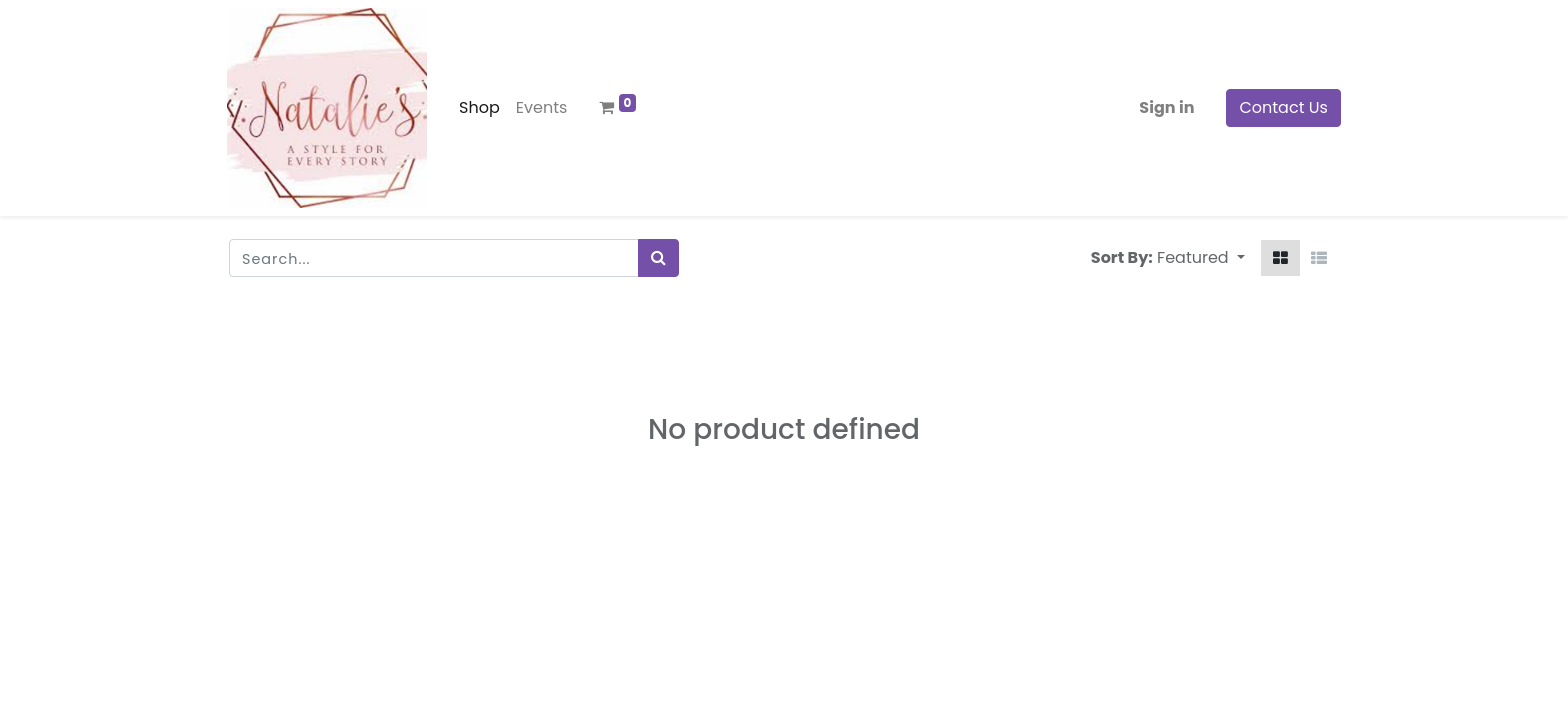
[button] (1201, 258)
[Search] (658, 258)
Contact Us (1282, 107)
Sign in (1164, 107)
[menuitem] (481, 108)
